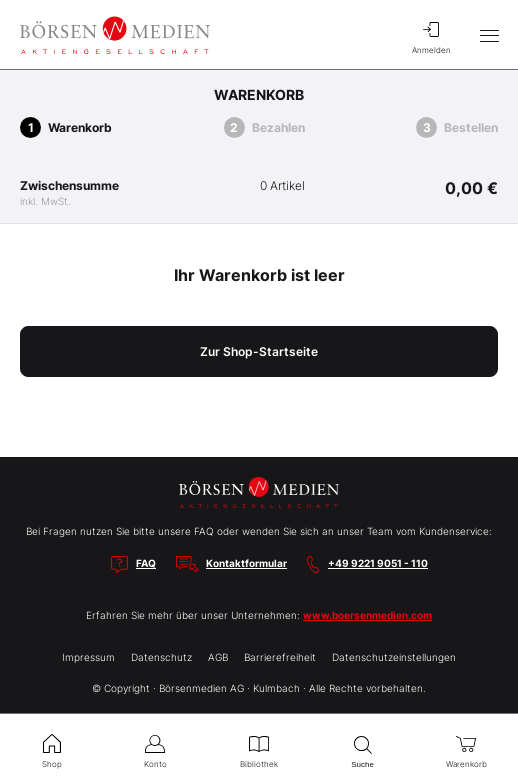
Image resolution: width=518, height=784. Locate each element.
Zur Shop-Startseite (259, 351)
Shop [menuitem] (52, 749)
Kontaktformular (246, 563)
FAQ (146, 563)
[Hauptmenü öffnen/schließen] (489, 35)
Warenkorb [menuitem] (466, 749)
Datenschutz (161, 657)
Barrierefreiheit (280, 657)
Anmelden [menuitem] (431, 35)
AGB (218, 657)
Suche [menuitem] (363, 749)
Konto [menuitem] (156, 749)
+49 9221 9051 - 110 (378, 563)
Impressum (88, 657)
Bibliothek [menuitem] (259, 749)
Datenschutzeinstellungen (394, 657)
